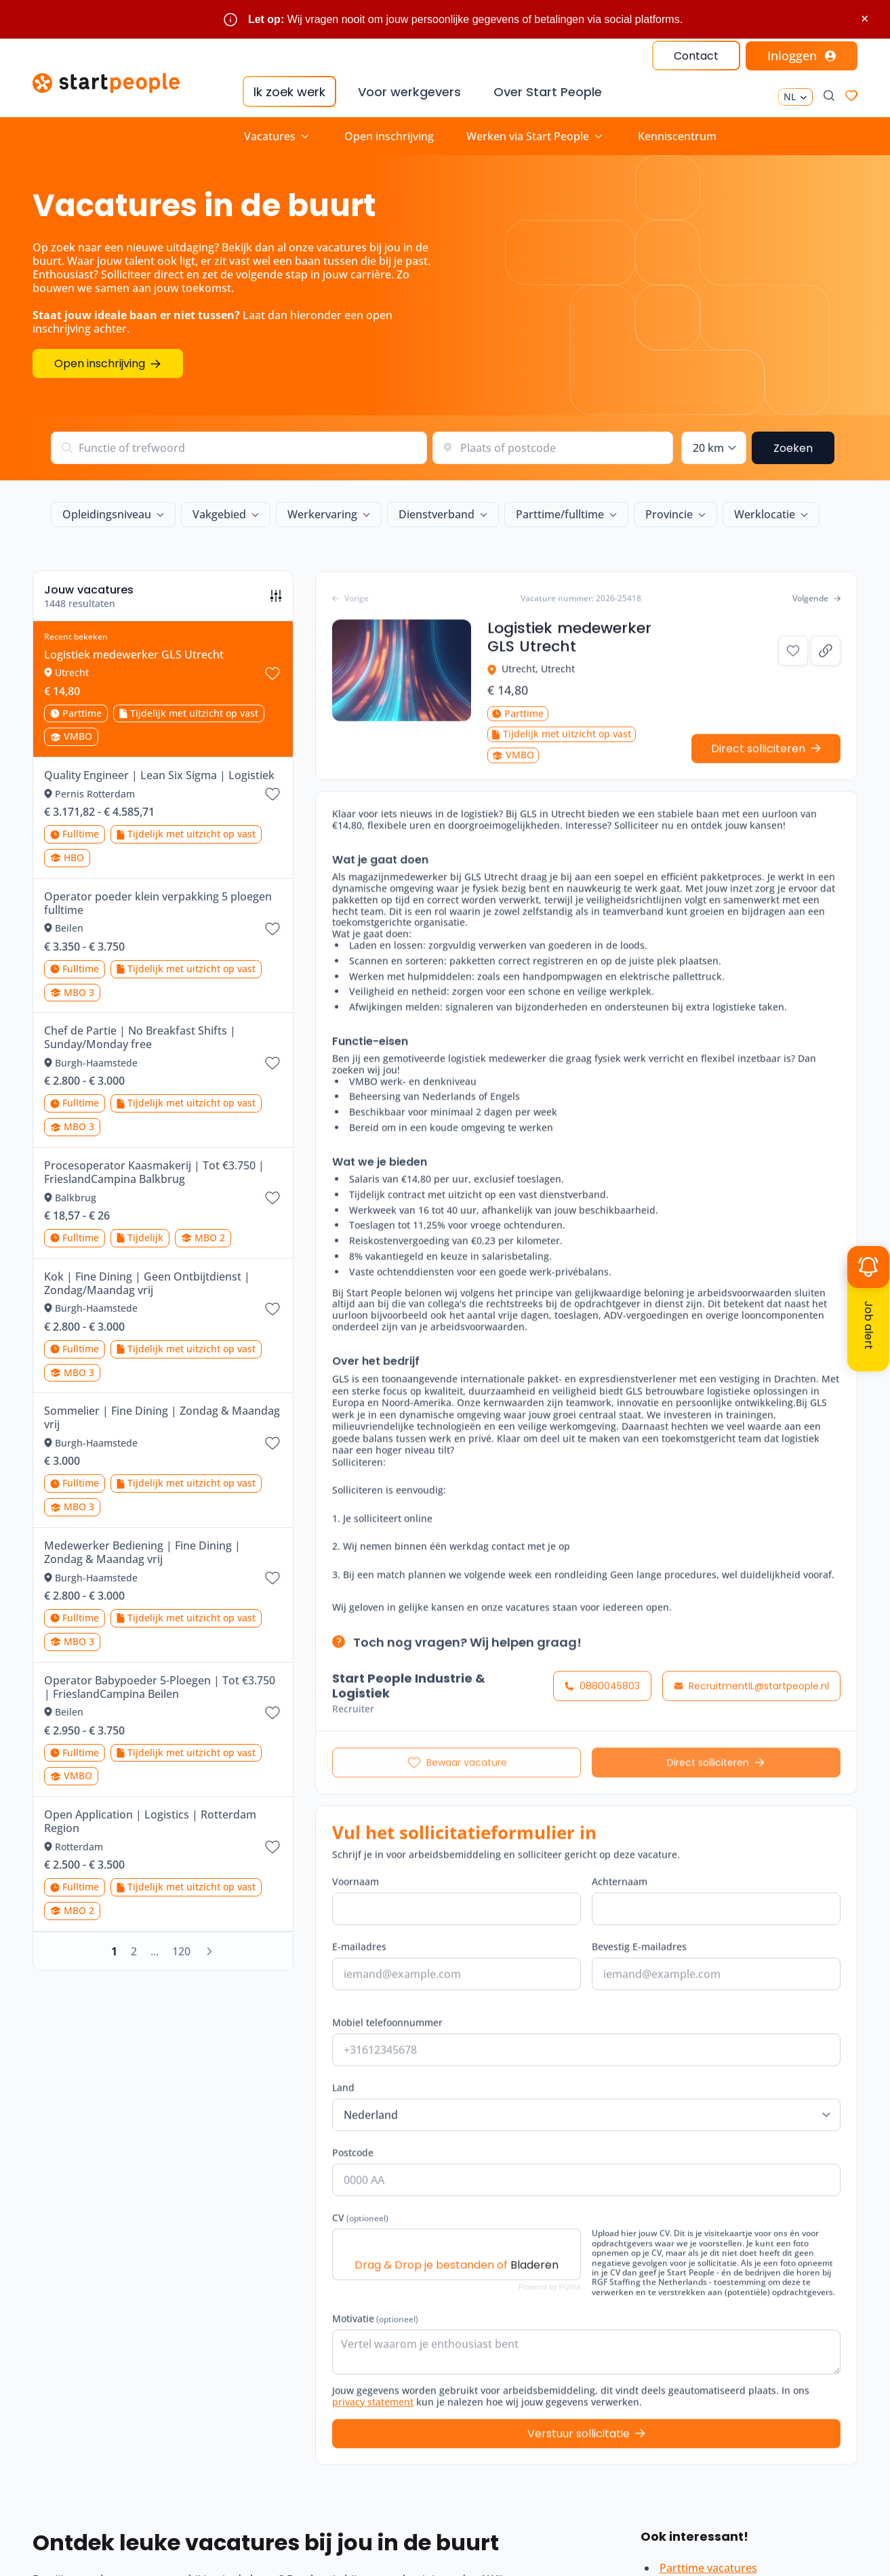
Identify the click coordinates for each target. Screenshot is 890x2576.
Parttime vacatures (708, 2567)
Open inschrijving (389, 136)
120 (181, 1951)
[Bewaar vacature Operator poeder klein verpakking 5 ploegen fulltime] (272, 928)
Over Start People (547, 91)
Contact (696, 56)
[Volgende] (209, 1951)
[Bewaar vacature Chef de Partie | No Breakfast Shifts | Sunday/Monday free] (272, 1063)
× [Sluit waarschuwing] (864, 18)
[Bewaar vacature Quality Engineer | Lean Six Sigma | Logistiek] (272, 794)
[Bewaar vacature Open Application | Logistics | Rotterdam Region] (272, 1846)
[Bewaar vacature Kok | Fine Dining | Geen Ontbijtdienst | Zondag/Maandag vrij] (272, 1309)
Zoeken (793, 448)
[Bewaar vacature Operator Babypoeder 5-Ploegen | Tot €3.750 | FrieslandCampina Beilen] (272, 1712)
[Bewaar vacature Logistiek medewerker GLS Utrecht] (272, 673)
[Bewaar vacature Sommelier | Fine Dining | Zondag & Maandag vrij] (272, 1443)
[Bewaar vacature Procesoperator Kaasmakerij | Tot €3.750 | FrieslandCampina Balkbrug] (272, 1197)
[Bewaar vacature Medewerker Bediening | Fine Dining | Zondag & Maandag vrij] (272, 1578)
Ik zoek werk (289, 91)
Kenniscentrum (677, 136)
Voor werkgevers (409, 91)
